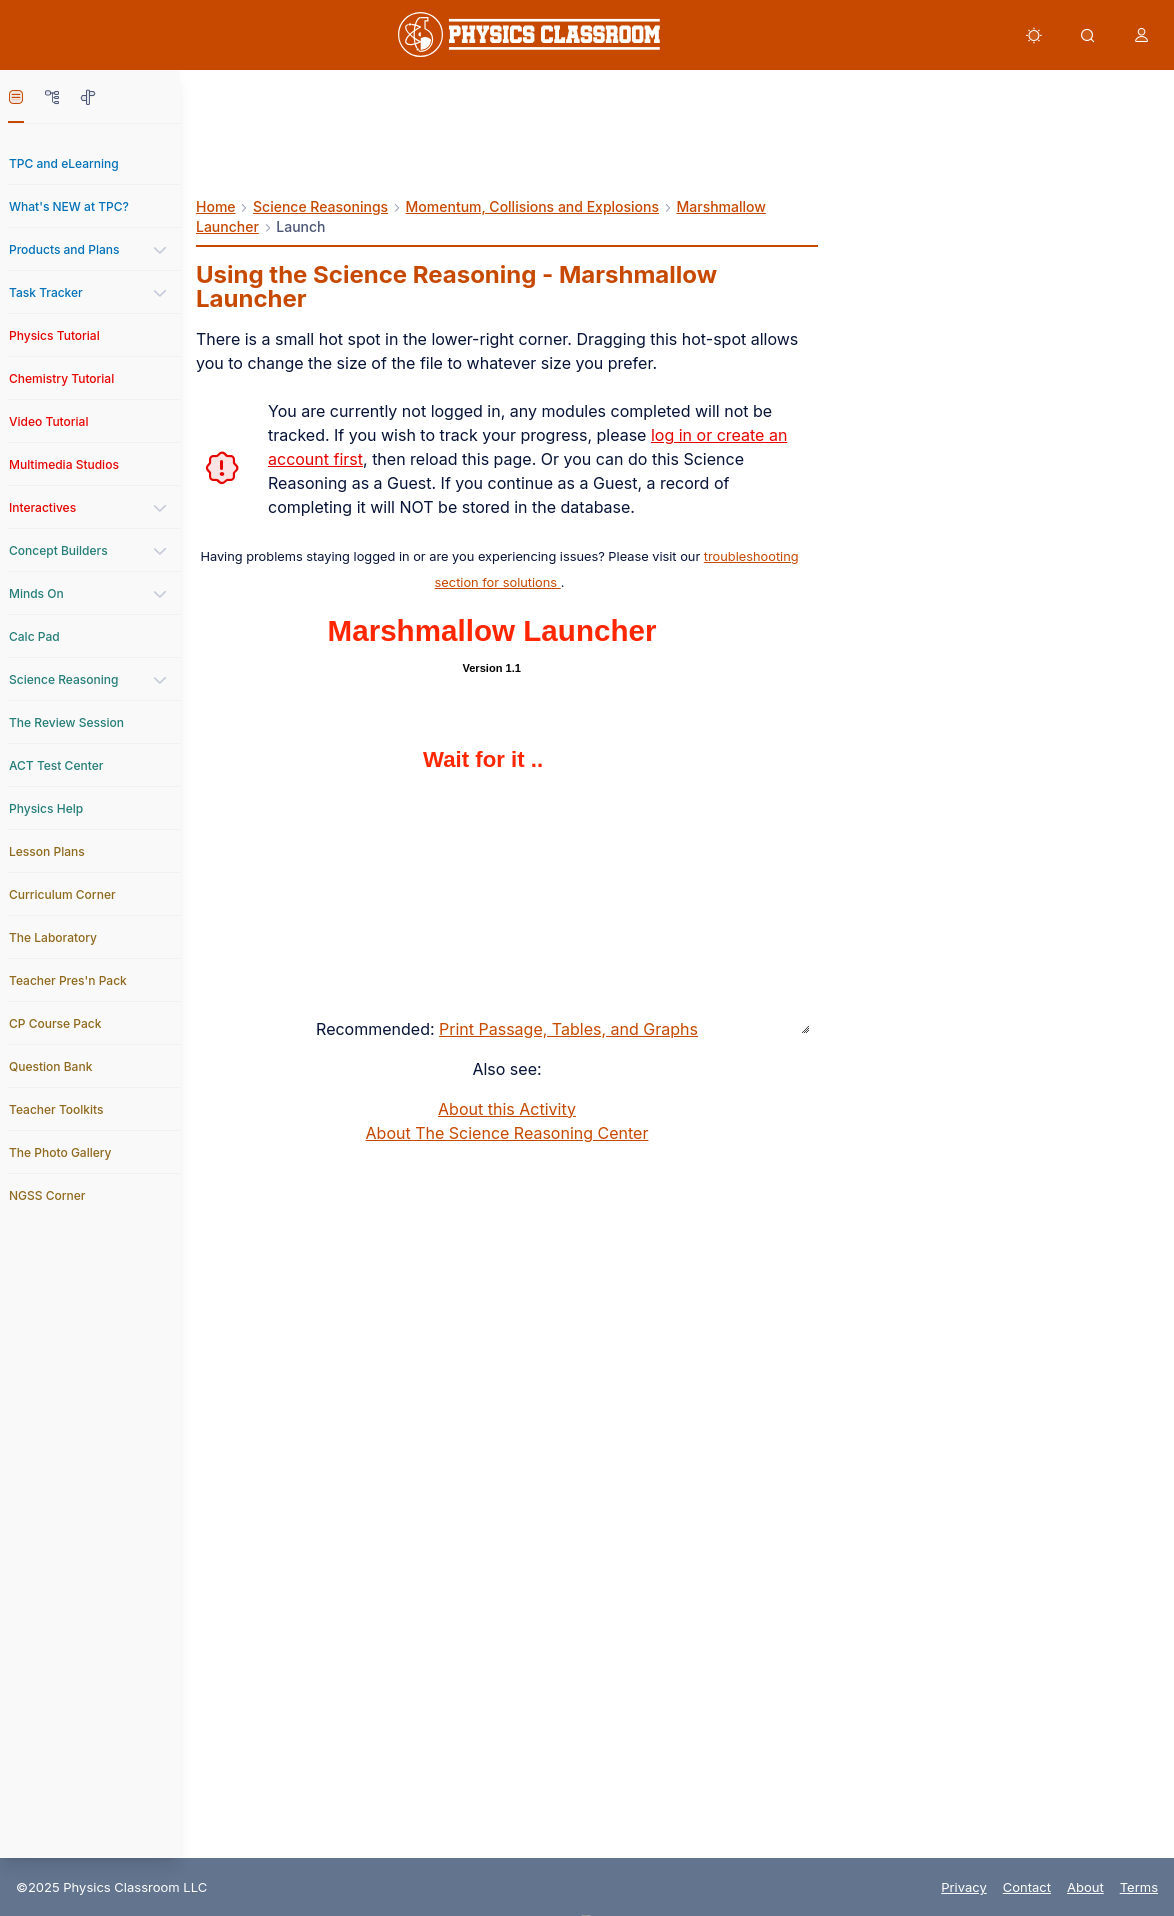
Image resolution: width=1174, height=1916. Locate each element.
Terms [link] (1139, 1887)
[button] (1034, 35)
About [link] (1085, 1887)
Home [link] (216, 206)
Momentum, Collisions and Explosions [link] (532, 206)
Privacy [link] (964, 1887)
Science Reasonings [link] (320, 206)
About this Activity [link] (507, 1109)
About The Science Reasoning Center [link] (507, 1133)
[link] (529, 34)
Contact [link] (1027, 1887)
